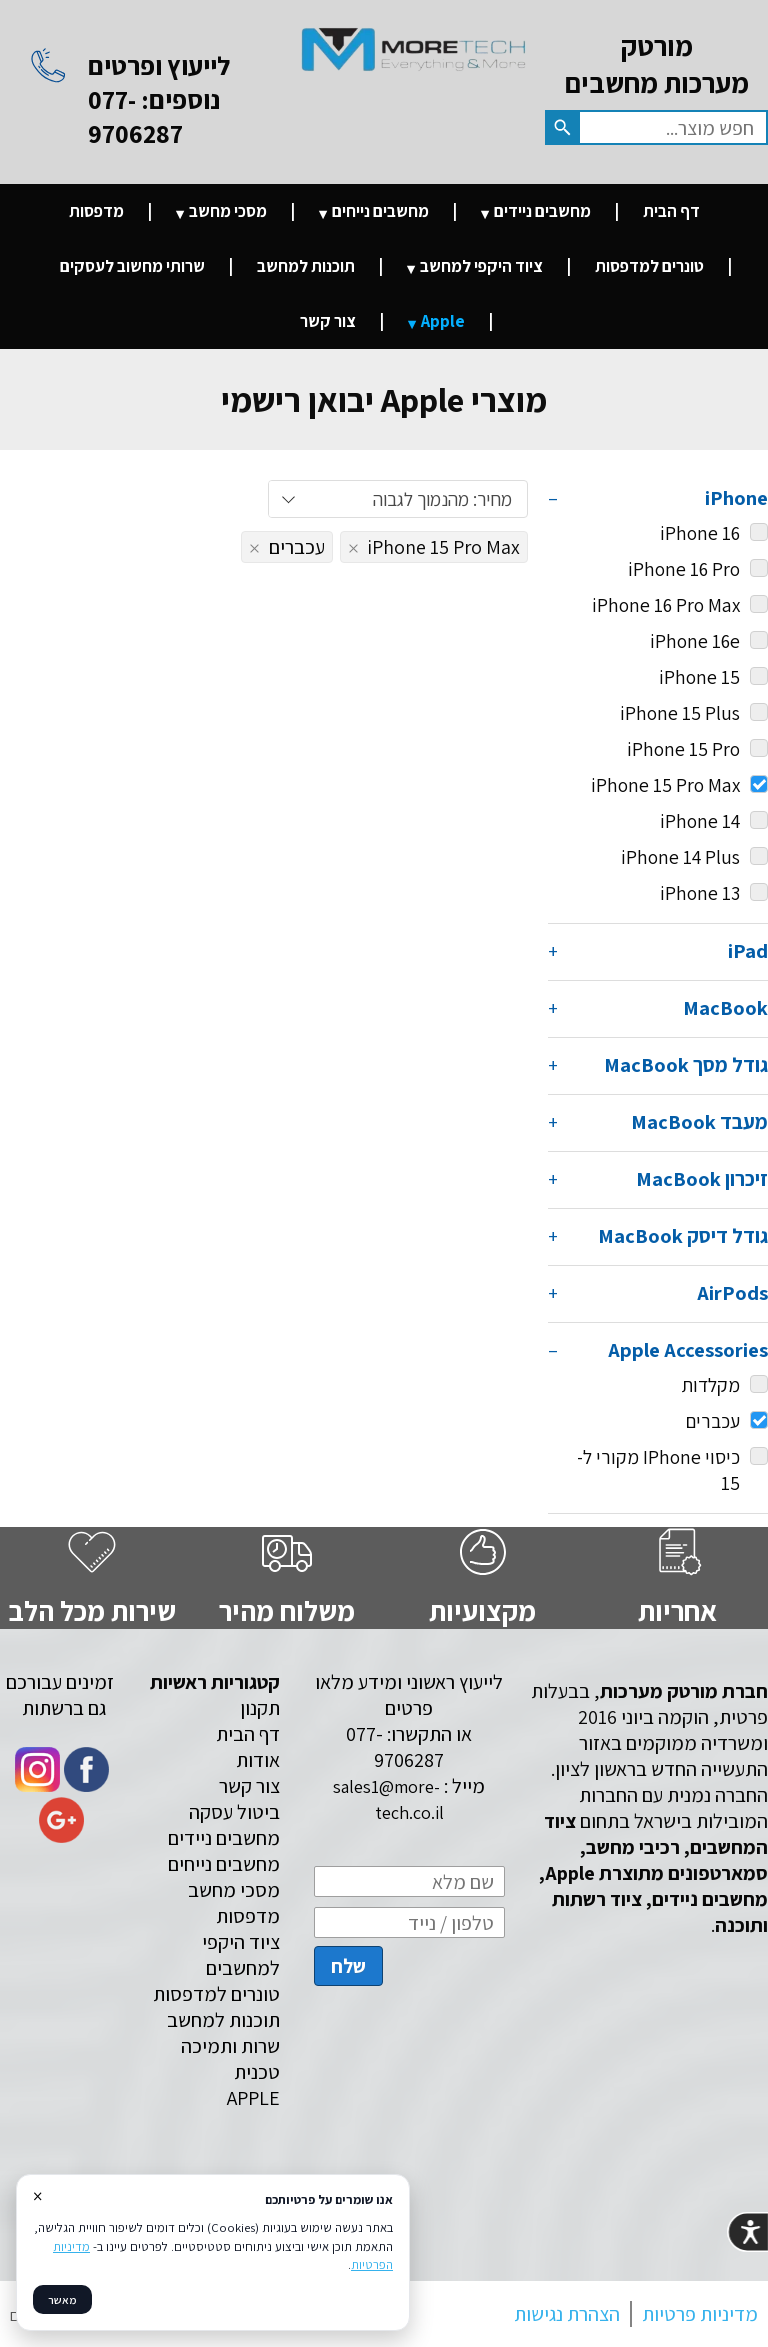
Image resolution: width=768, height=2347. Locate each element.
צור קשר (328, 321)
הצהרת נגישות (567, 2314)
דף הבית (671, 211)
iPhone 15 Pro (683, 749)
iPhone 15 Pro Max (679, 785)
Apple (443, 321)
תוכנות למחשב (306, 266)
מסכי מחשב (228, 211)
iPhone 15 (699, 677)
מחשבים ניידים (542, 211)
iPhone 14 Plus (680, 857)
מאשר (62, 2299)
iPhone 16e (695, 641)
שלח (348, 1966)
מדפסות (96, 211)
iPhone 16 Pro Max (666, 605)
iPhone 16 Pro (684, 569)
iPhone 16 (700, 533)
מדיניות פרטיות (700, 2314)
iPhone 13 (700, 893)
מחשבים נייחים (380, 211)
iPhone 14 (700, 821)
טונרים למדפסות (649, 266)
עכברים (727, 1421)
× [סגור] (37, 2196)
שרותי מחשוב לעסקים (132, 266)
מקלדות (711, 1385)
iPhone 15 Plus (680, 713)
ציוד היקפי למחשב (481, 266)
